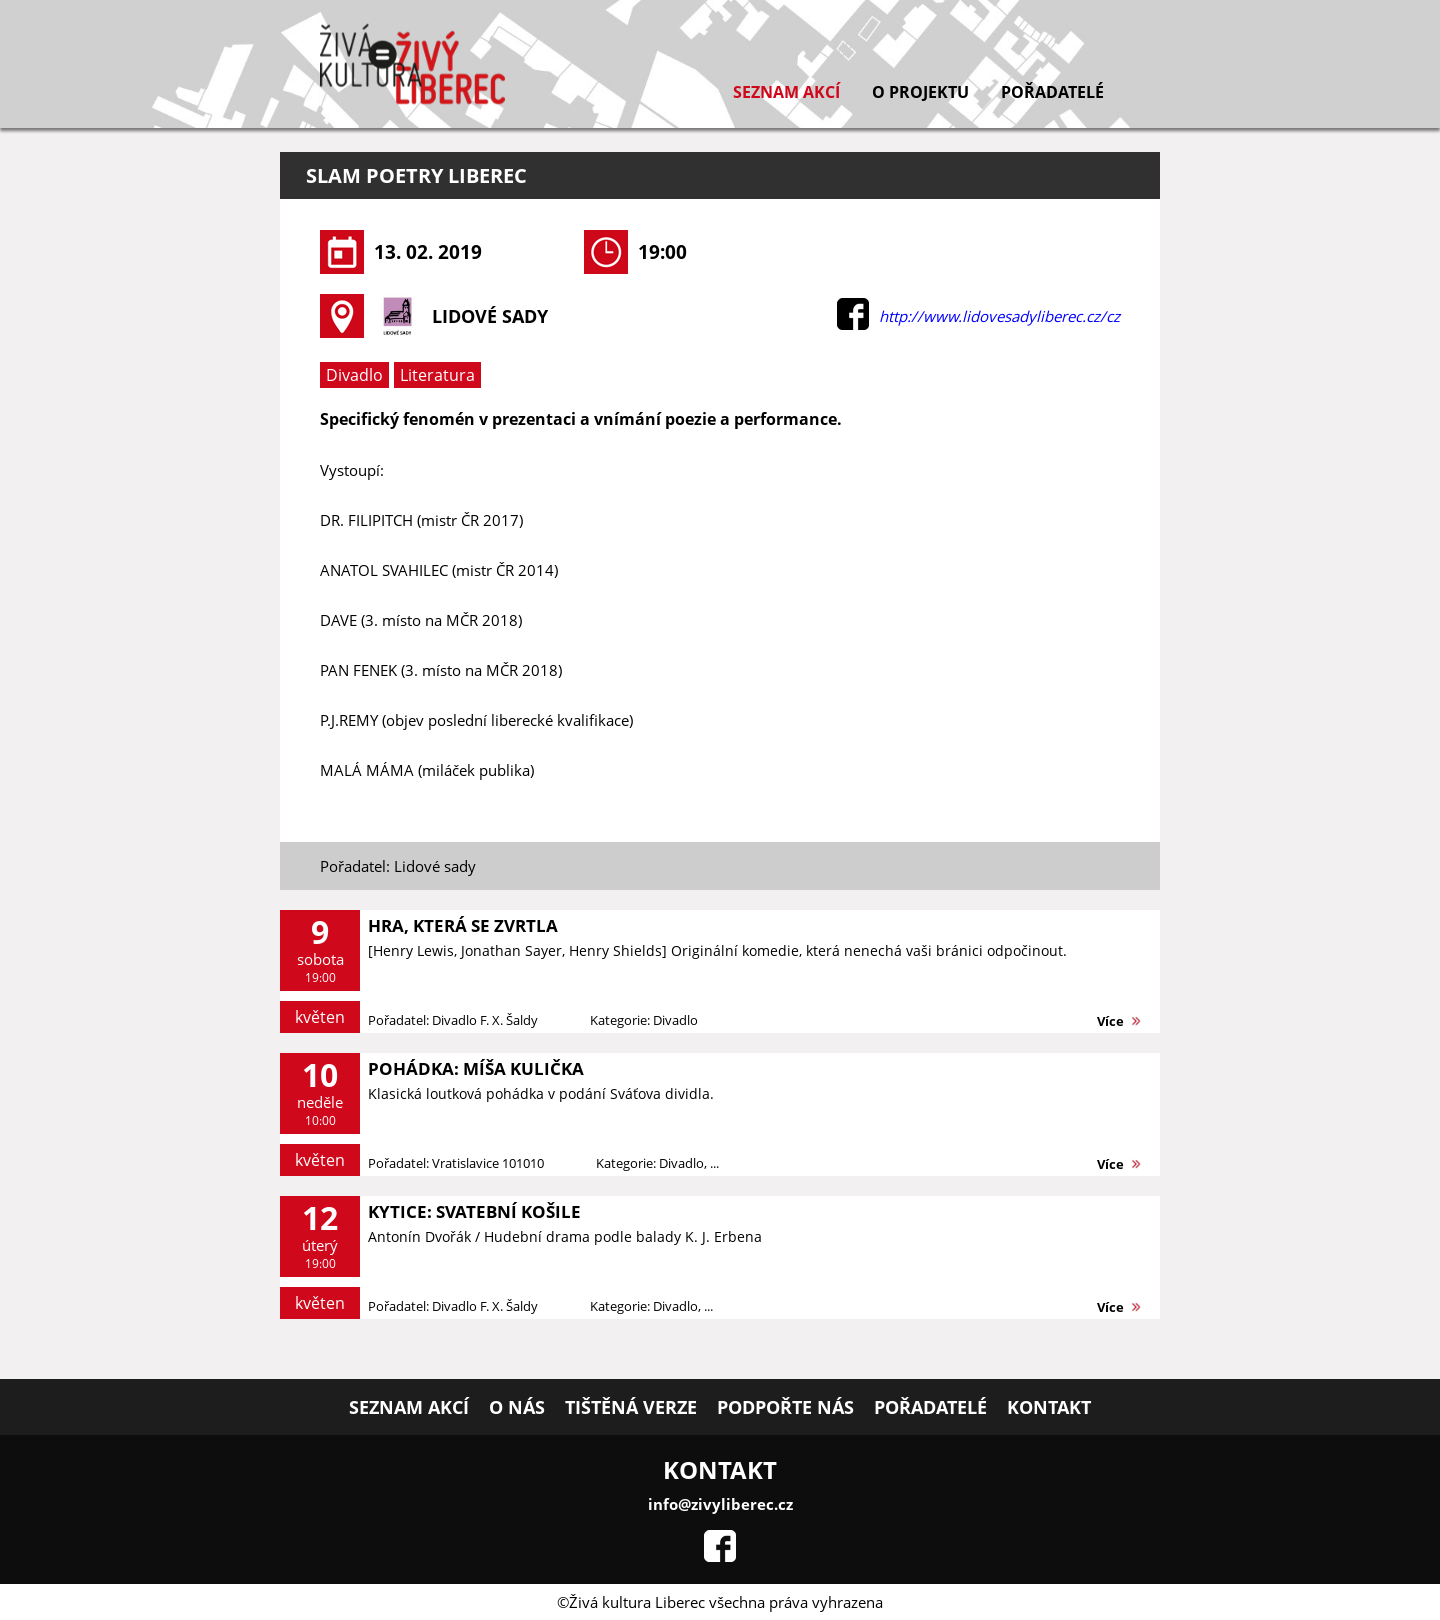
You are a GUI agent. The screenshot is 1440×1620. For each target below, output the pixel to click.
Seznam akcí (786, 92)
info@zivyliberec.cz (720, 1504)
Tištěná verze (631, 1407)
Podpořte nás (785, 1407)
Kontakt (1049, 1407)
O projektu (920, 92)
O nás (517, 1407)
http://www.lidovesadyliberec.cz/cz (999, 316)
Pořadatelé (1052, 92)
